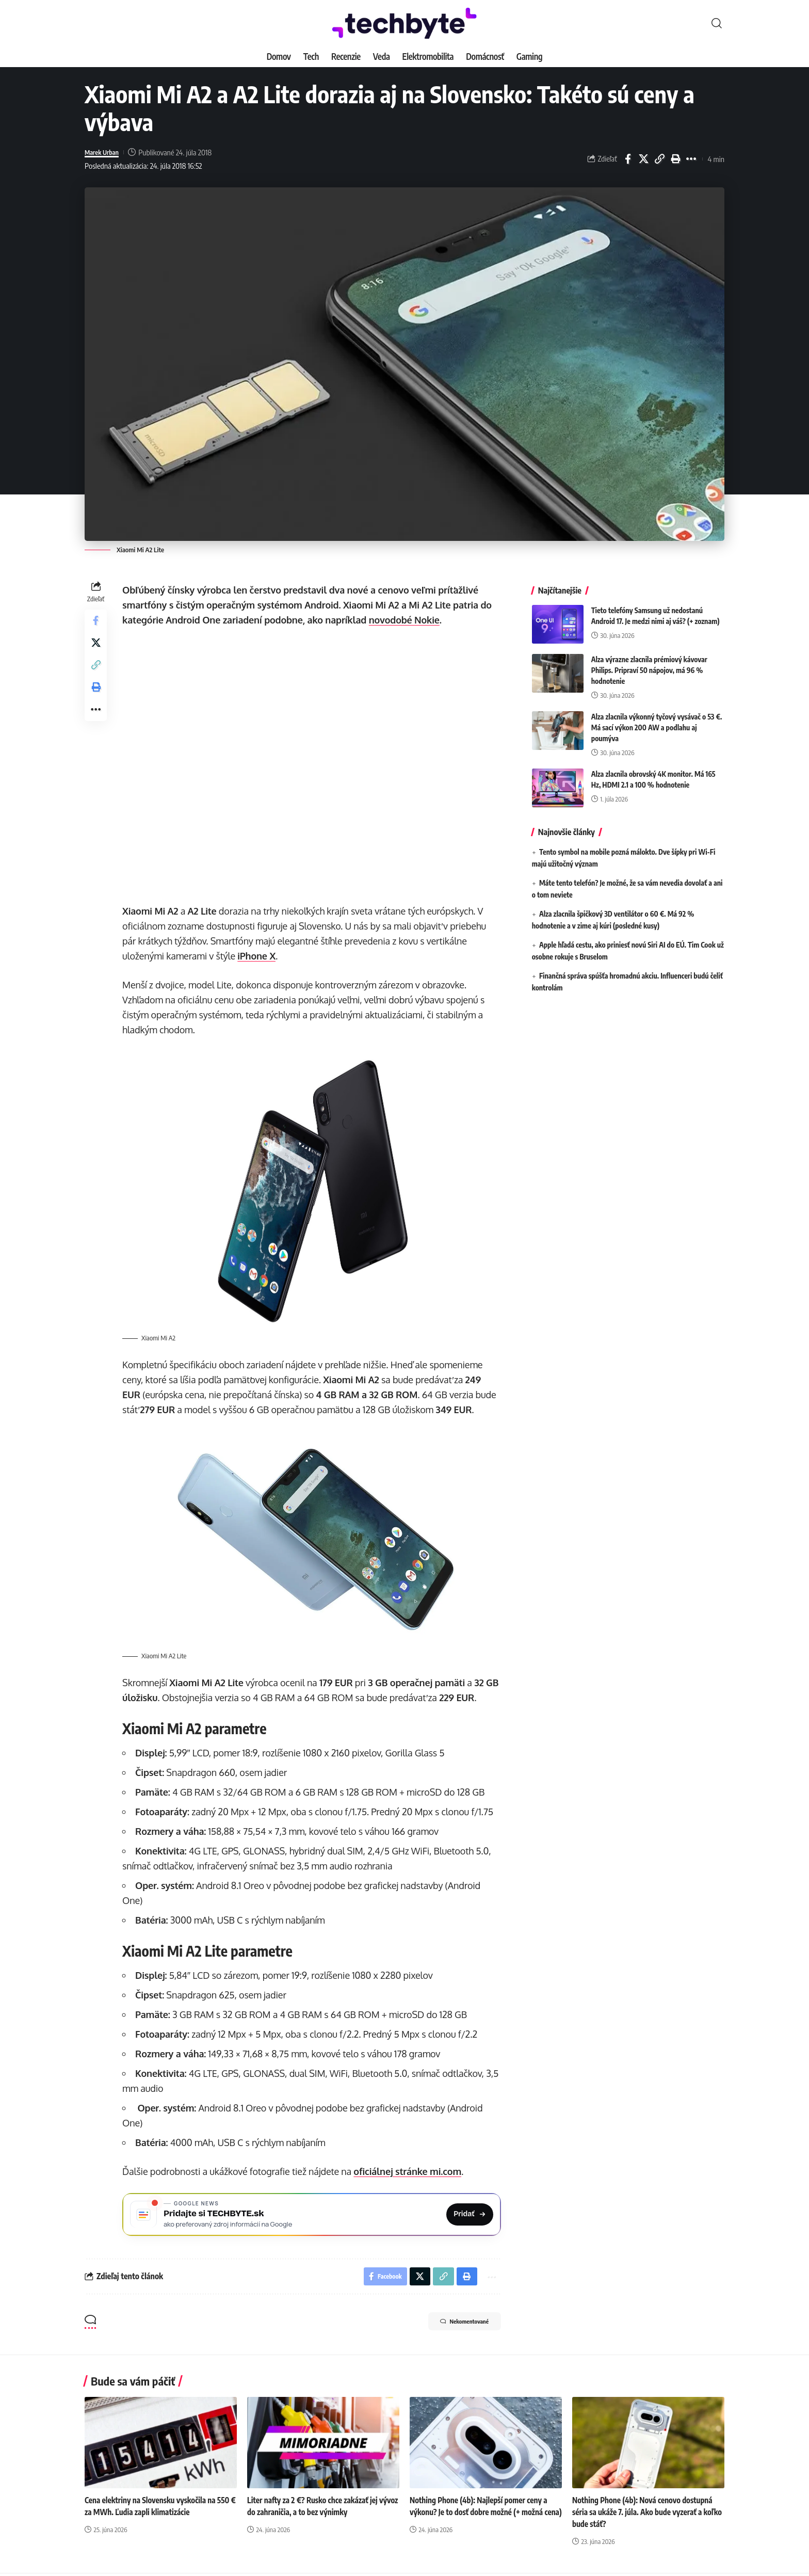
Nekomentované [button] (454, 2325)
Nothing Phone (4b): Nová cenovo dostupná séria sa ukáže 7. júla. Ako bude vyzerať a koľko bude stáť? (646, 2515)
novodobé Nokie (406, 620)
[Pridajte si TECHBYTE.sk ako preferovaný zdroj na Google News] (313, 2212)
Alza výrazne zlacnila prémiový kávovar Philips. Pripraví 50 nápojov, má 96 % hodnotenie (649, 662)
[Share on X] (644, 159)
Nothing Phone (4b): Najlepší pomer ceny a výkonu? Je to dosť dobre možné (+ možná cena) (482, 2515)
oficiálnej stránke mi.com (410, 2167)
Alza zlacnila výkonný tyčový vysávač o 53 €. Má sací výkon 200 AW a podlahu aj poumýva (656, 720)
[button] (716, 23)
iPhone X (259, 956)
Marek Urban (105, 152)
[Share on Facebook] (628, 159)
